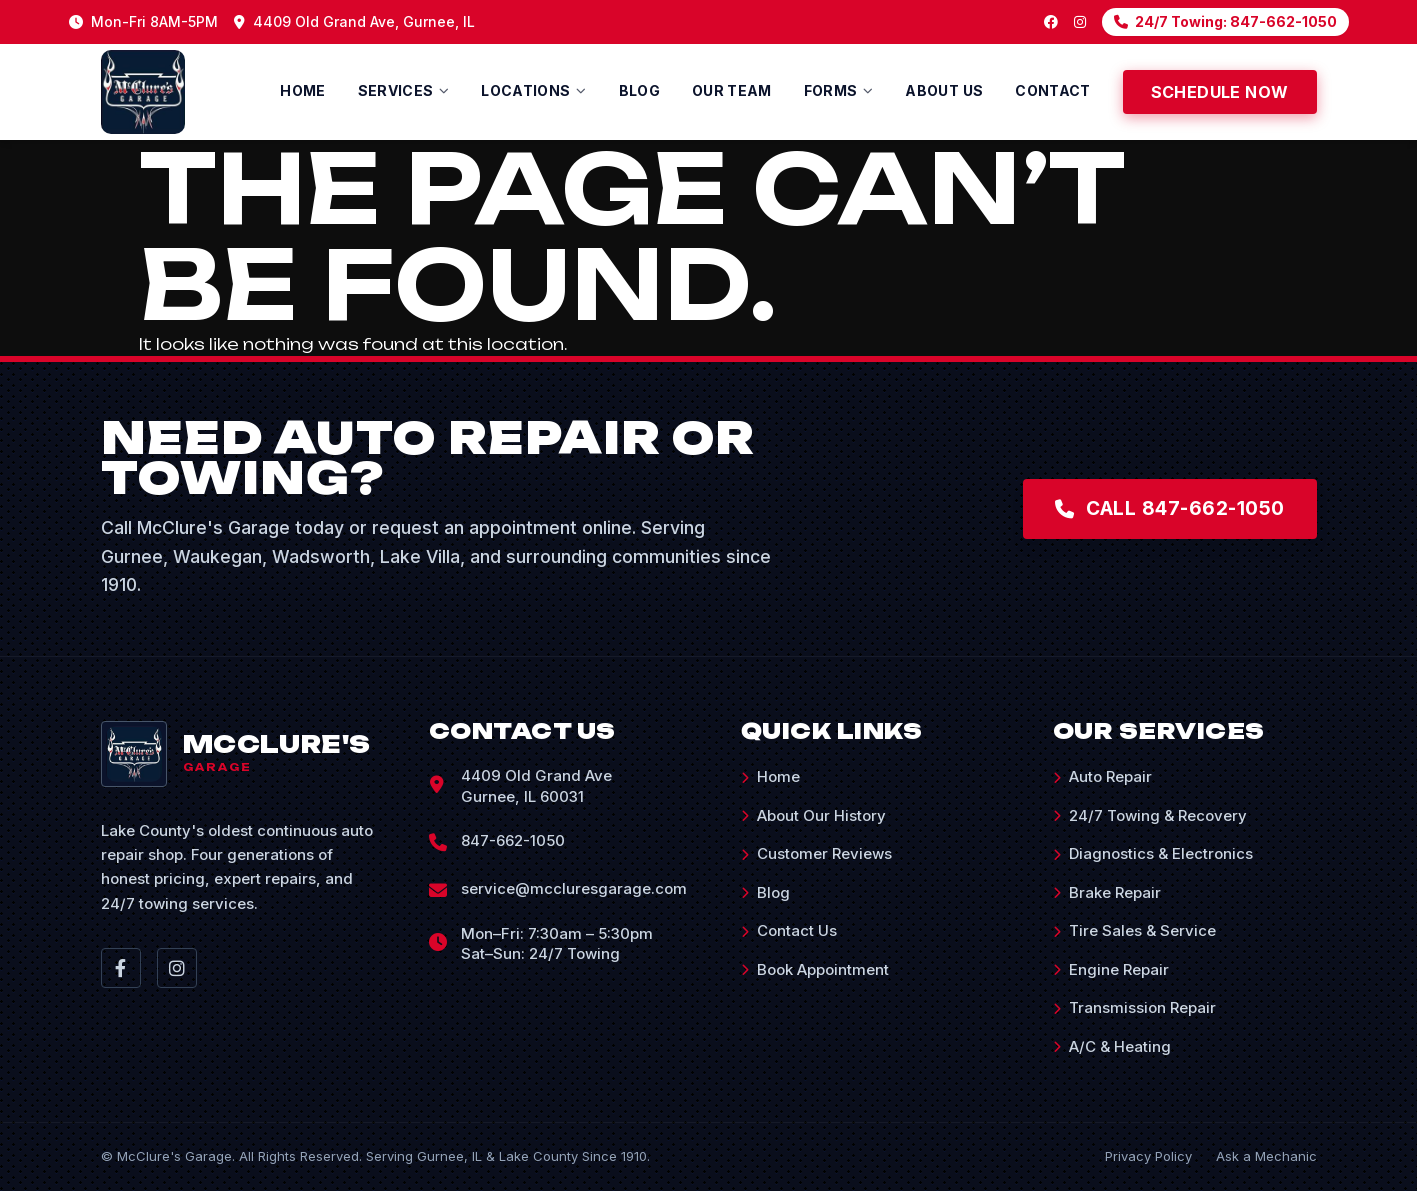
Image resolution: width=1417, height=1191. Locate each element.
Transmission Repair (1134, 1007)
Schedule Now (1220, 92)
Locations (525, 90)
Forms (831, 90)
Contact (1052, 90)
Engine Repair (1111, 969)
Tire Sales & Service (1134, 930)
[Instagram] (1080, 22)
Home (302, 90)
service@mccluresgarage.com (574, 888)
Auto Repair (1102, 776)
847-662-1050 (513, 840)
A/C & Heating (1112, 1046)
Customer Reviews (816, 853)
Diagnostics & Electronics (1153, 853)
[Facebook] (1051, 22)
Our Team (732, 90)
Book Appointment (815, 969)
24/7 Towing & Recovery (1150, 815)
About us (944, 90)
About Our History (813, 815)
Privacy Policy (1148, 1156)
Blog (639, 90)
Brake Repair (1107, 892)
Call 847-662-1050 (1165, 509)
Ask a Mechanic (1266, 1156)
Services (396, 90)
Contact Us (789, 930)
